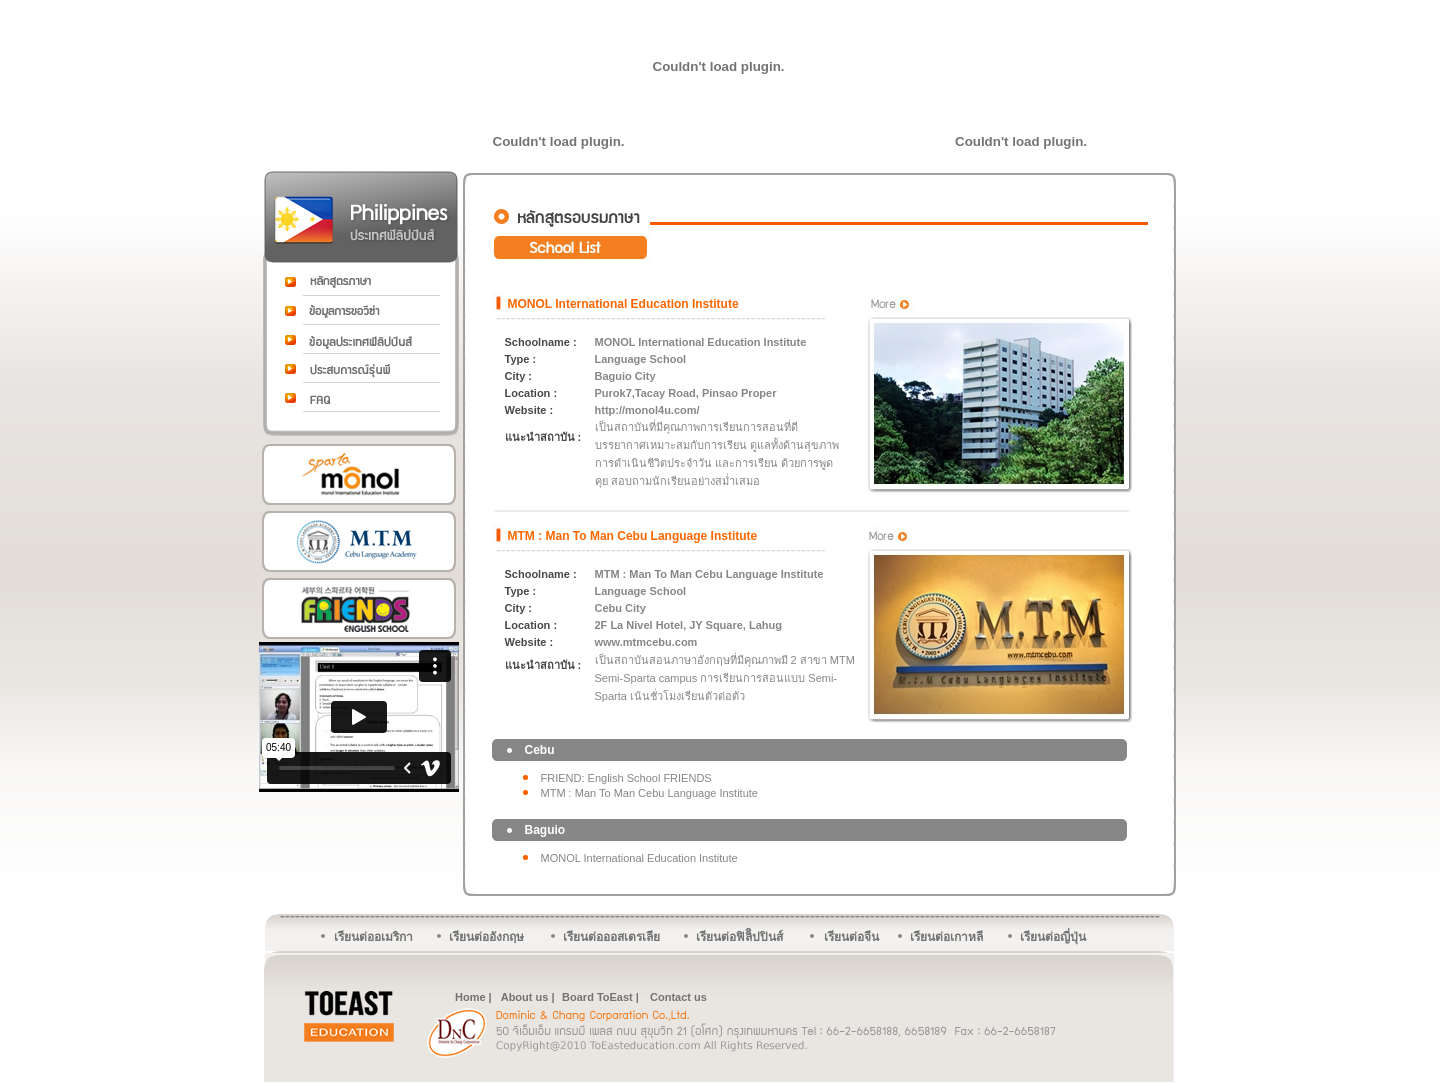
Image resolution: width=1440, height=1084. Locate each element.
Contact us (678, 997)
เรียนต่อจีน (851, 937)
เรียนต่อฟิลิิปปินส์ (739, 937)
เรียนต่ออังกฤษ (486, 937)
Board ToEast (597, 997)
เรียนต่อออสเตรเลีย (611, 937)
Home (470, 997)
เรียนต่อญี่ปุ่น (1053, 937)
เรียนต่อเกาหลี (946, 937)
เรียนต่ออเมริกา (373, 937)
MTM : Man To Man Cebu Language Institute (633, 536)
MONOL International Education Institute (623, 304)
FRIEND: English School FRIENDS (626, 778)
